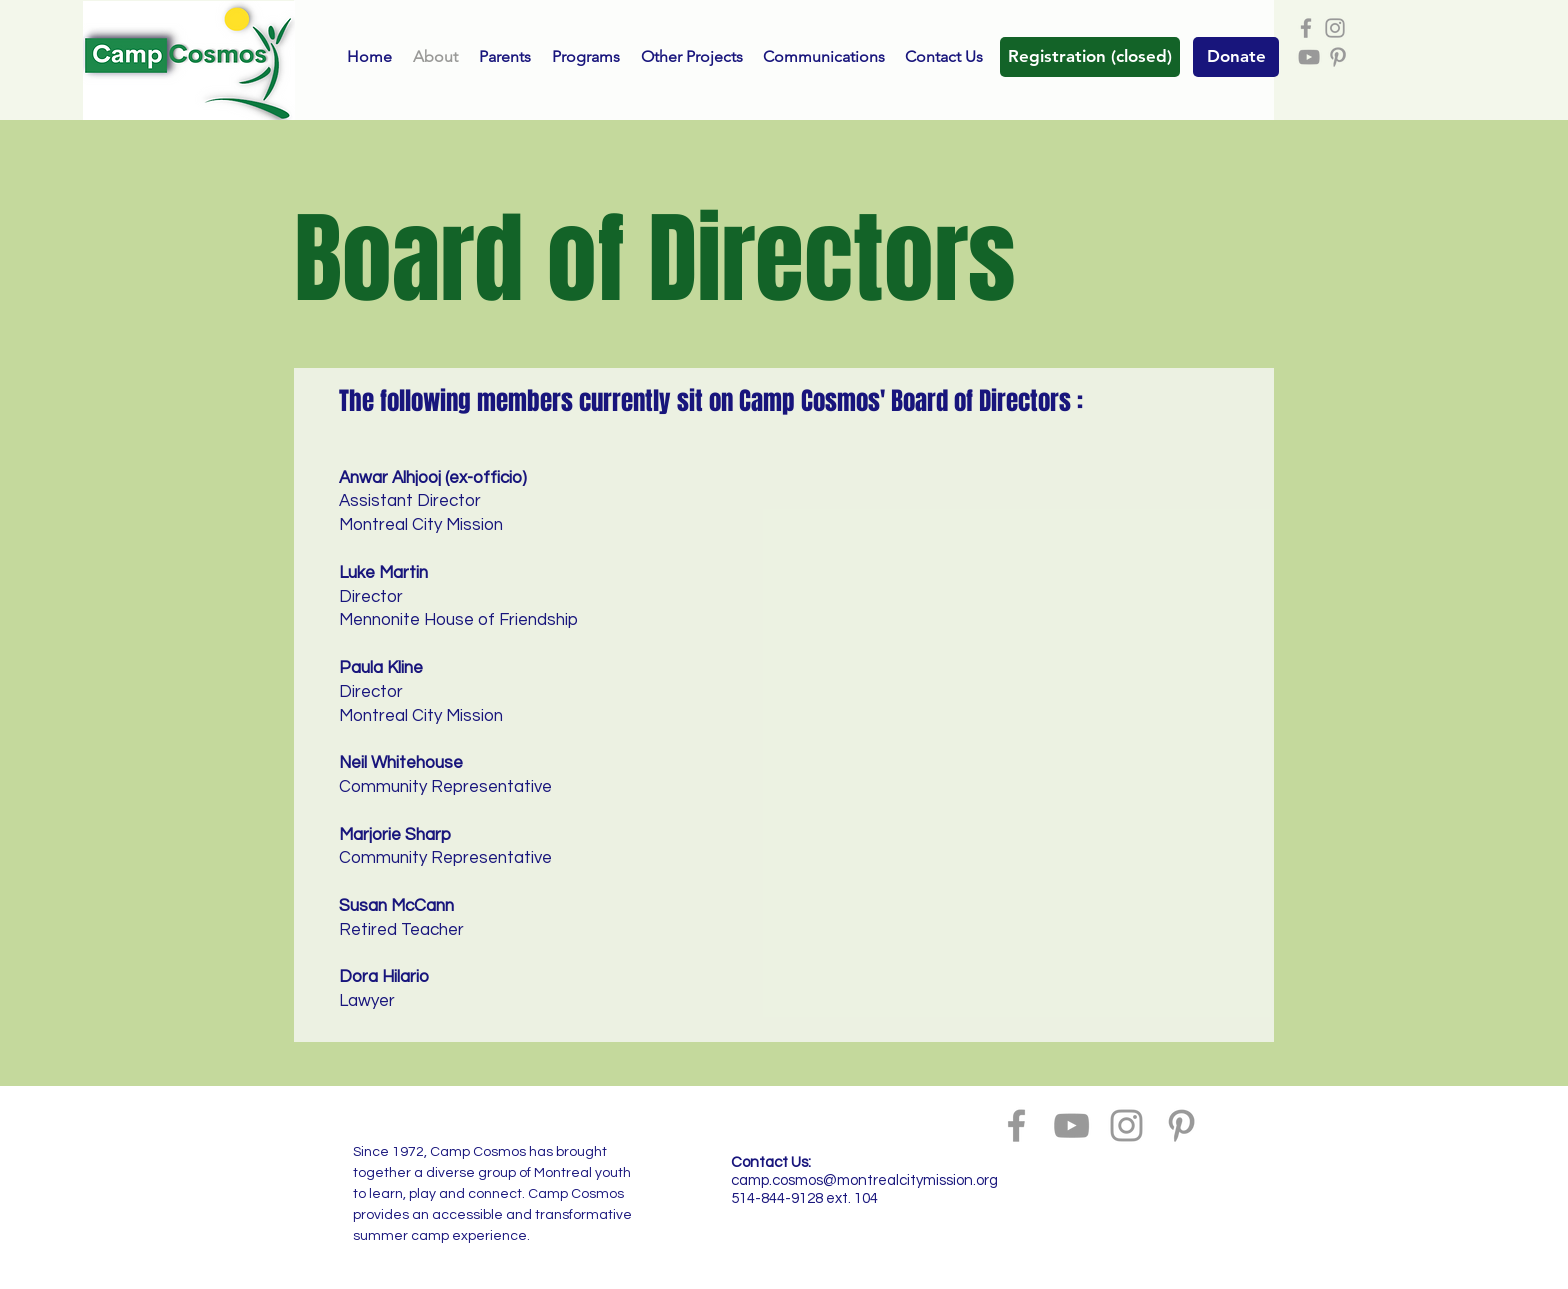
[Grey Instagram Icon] (1335, 28)
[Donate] (1236, 57)
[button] (1090, 57)
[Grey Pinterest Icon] (1338, 57)
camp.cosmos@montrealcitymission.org (864, 1180)
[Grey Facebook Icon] (1306, 28)
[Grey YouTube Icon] (1309, 57)
